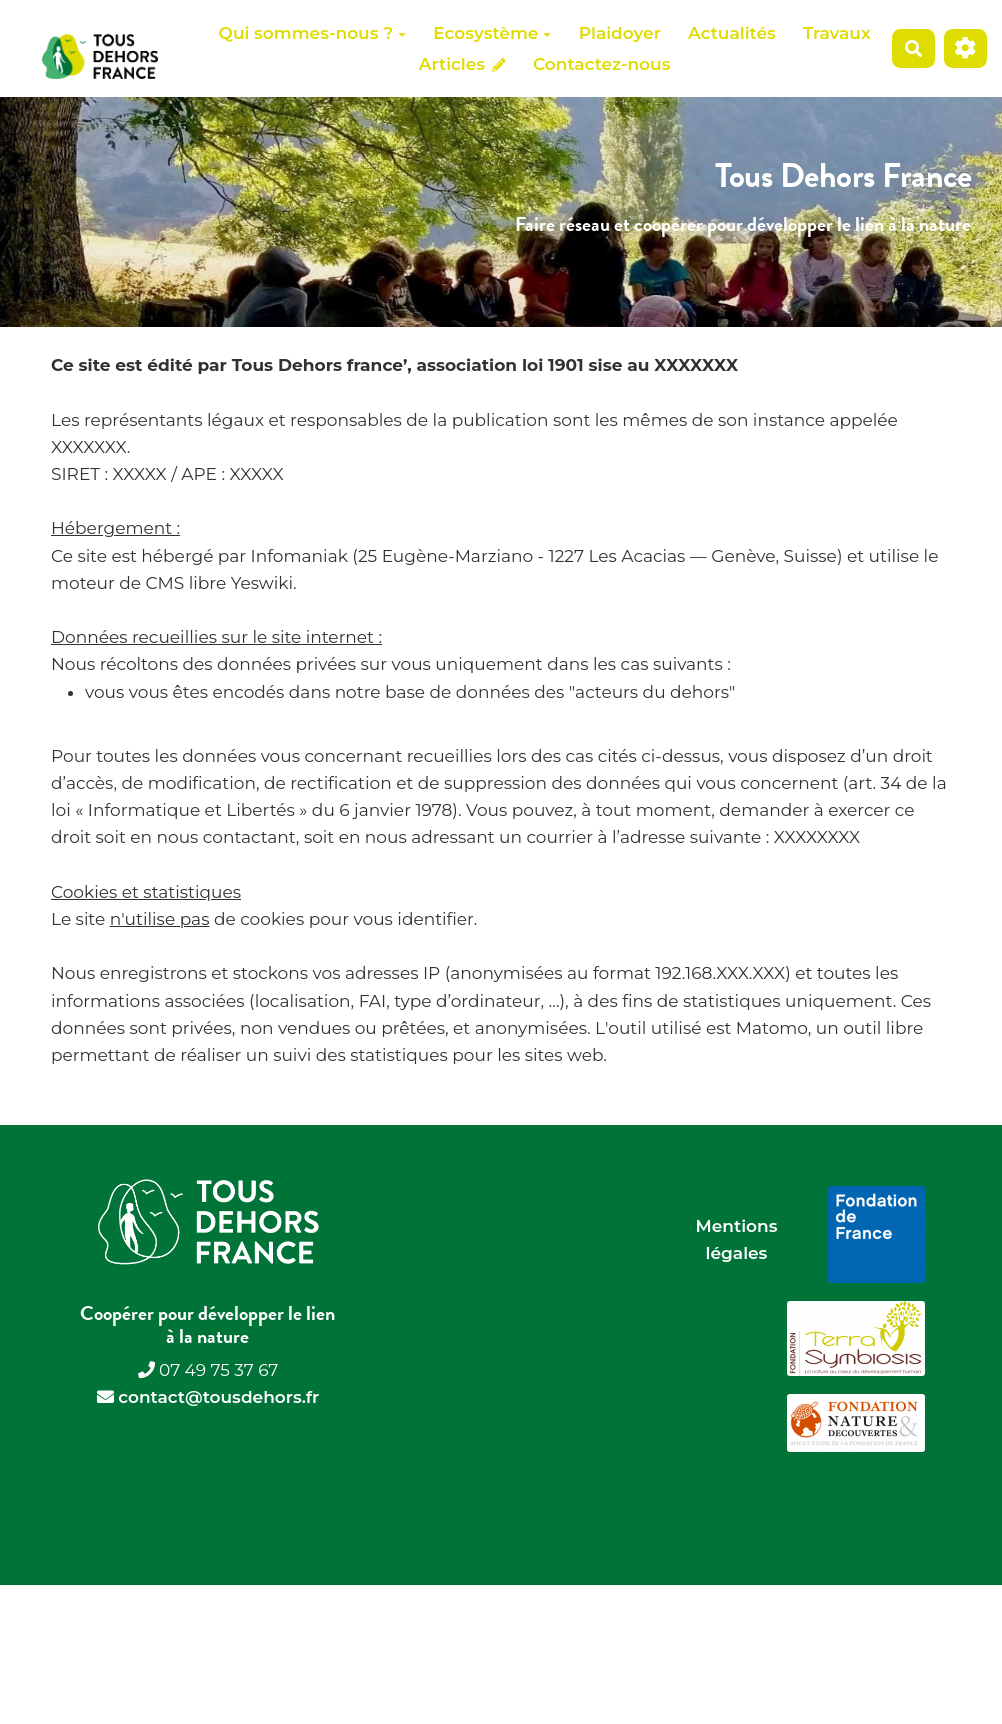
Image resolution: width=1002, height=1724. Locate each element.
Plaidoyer (620, 33)
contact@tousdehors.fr (218, 1397)
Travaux (837, 33)
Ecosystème (492, 33)
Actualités (732, 33)
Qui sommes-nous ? (312, 33)
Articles (462, 64)
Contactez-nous (601, 64)
